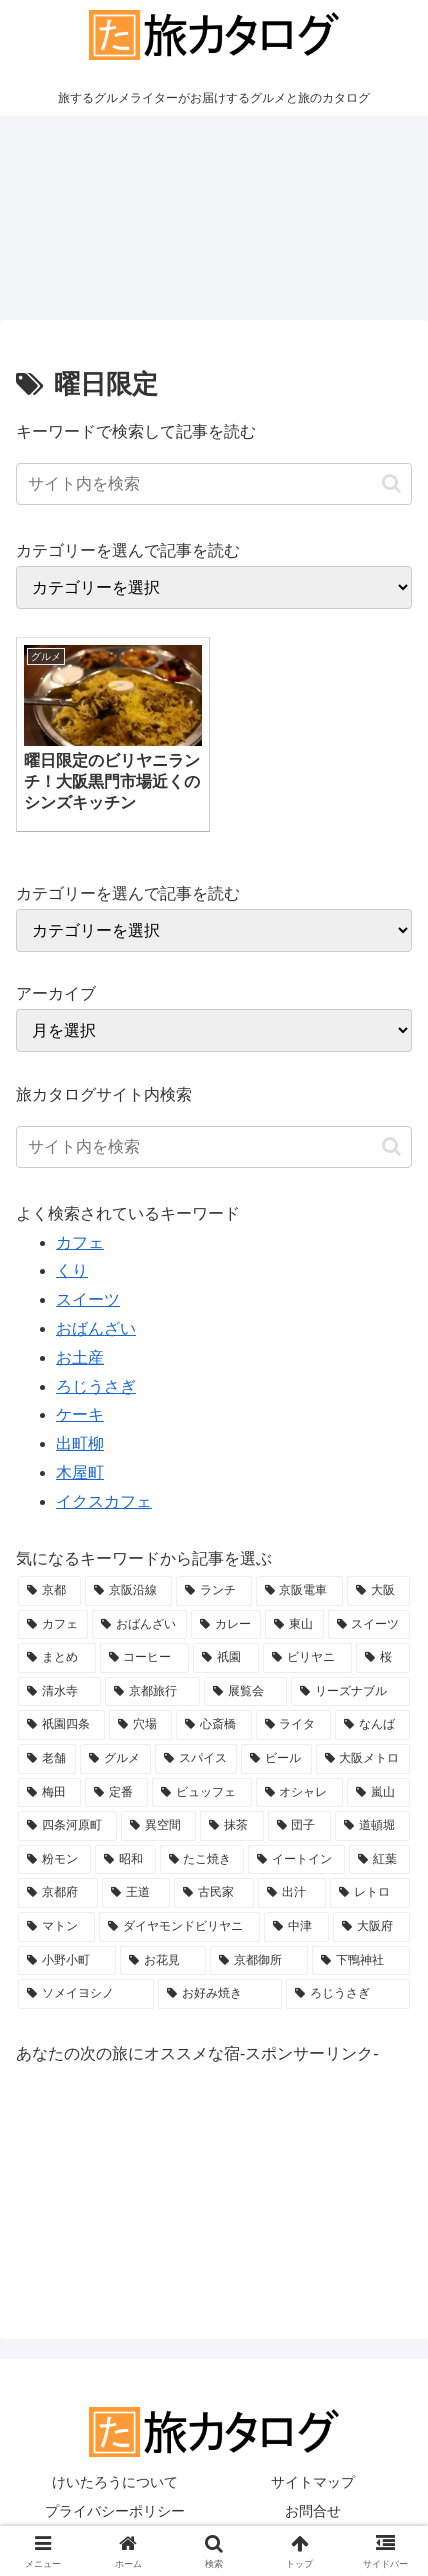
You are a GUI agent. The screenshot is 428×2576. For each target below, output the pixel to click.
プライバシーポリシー (115, 2511)
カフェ (80, 1242)
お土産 (80, 1357)
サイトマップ (313, 2482)
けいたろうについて (115, 2482)
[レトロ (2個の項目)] (370, 1893)
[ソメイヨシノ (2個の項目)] (86, 1994)
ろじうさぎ (96, 1386)
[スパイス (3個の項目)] (196, 1759)
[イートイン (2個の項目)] (296, 1860)
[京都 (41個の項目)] (49, 1591)
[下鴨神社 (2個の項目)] (361, 1961)
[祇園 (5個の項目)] (226, 1658)
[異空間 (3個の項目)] (158, 1826)
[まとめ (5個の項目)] (57, 1658)
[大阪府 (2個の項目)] (371, 1927)
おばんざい (96, 1328)
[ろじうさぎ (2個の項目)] (348, 1994)
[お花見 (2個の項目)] (163, 1961)
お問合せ (313, 2511)
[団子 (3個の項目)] (299, 1826)
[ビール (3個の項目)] (276, 1759)
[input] (214, 484)
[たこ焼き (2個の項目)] (202, 1860)
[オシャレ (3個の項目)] (299, 1793)
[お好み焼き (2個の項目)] (220, 1994)
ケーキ (80, 1414)
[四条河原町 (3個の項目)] (67, 1826)
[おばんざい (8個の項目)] (139, 1625)
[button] (391, 483)
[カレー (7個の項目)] (226, 1625)
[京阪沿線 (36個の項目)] (128, 1591)
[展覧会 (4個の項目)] (245, 1692)
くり (72, 1270)
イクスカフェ (104, 1501)
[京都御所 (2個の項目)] (259, 1961)
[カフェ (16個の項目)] (53, 1625)
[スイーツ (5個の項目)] (369, 1625)
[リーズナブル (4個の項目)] (350, 1692)
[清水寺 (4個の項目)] (59, 1692)
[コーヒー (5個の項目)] (145, 1658)
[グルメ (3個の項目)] (115, 1759)
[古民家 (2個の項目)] (214, 1893)
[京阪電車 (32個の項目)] (299, 1591)
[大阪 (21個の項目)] (378, 1591)
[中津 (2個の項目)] (296, 1927)
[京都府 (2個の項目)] (58, 1893)
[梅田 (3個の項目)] (49, 1793)
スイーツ (88, 1299)
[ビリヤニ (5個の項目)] (308, 1658)
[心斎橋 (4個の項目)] (213, 1725)
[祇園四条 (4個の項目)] (61, 1725)
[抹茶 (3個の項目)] (231, 1826)
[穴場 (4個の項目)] (140, 1725)
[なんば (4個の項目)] (372, 1725)
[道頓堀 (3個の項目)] (372, 1826)
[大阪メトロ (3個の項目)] (363, 1759)
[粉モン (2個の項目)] (54, 1860)
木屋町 (80, 1472)
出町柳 (80, 1443)
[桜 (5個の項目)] (383, 1658)
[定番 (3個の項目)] (116, 1793)
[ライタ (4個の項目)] (293, 1725)
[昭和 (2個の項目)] (125, 1860)
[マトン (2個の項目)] (56, 1927)
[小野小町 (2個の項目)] (67, 1961)
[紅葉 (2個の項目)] (379, 1860)
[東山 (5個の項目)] (294, 1625)
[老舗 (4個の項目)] (47, 1759)
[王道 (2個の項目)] (136, 1893)
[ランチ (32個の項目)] (213, 1591)
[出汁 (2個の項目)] (292, 1893)
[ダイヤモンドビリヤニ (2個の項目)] (179, 1927)
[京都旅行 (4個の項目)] (152, 1692)
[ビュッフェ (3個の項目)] (201, 1793)
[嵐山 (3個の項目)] (378, 1793)
